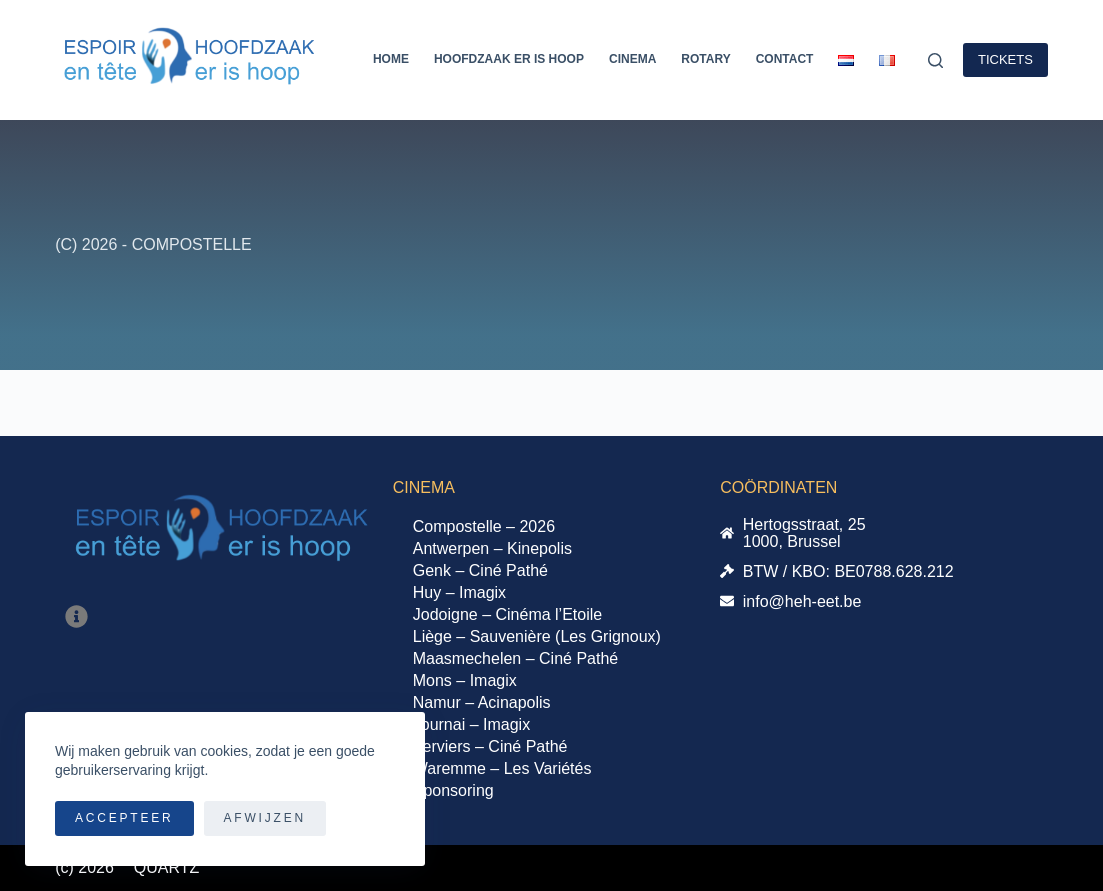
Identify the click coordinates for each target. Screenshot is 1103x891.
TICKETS (1005, 59)
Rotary (705, 59)
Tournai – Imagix (471, 724)
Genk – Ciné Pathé (480, 570)
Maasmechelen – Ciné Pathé (515, 658)
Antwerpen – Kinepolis (492, 548)
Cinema (632, 59)
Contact (785, 59)
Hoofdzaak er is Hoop (509, 59)
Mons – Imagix (465, 680)
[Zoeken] (935, 60)
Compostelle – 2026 (484, 526)
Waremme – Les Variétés (502, 768)
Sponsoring (453, 790)
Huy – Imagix (459, 592)
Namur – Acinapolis (482, 702)
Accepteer (124, 818)
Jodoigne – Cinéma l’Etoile (507, 614)
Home (391, 59)
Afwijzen (265, 818)
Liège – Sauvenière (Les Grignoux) (537, 636)
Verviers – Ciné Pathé (490, 746)
